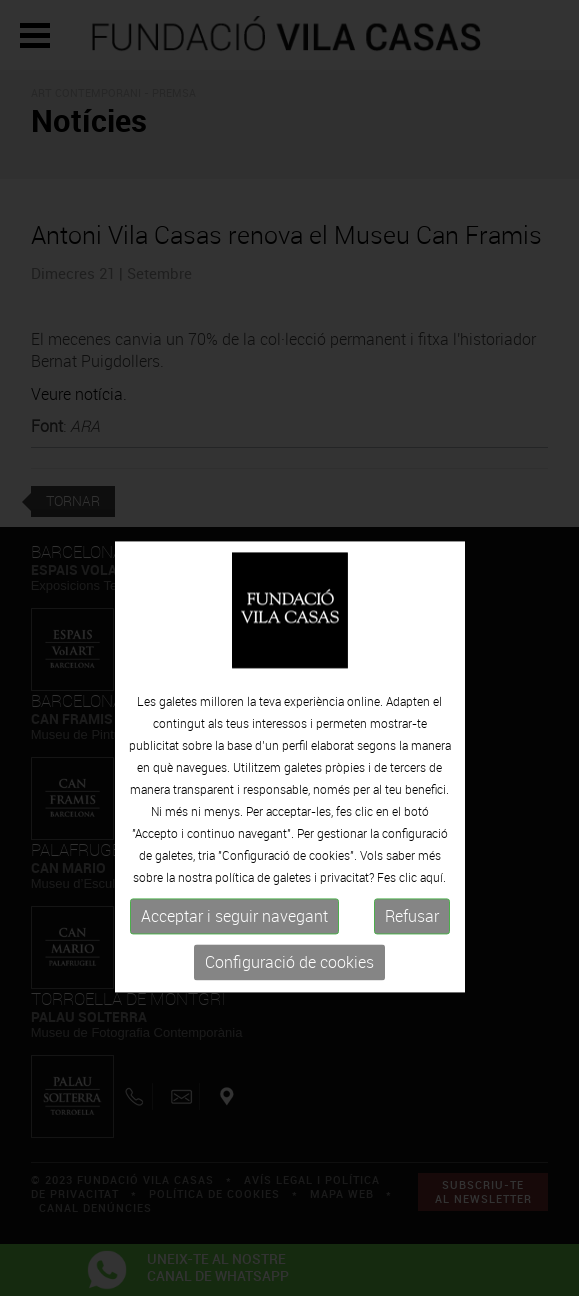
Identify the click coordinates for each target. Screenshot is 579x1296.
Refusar (412, 943)
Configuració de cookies (289, 989)
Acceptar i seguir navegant (234, 943)
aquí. (433, 904)
